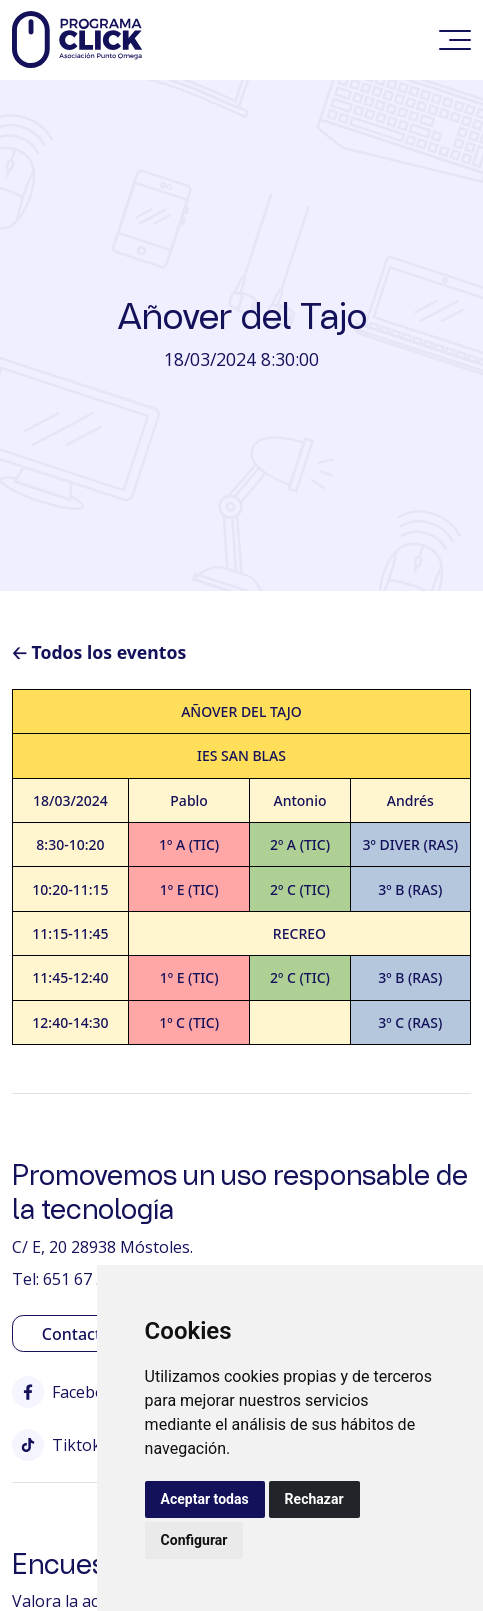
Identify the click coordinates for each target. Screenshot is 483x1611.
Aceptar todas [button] (205, 1499)
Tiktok (56, 1445)
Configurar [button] (194, 1540)
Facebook (68, 1392)
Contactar (79, 1334)
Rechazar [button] (314, 1499)
